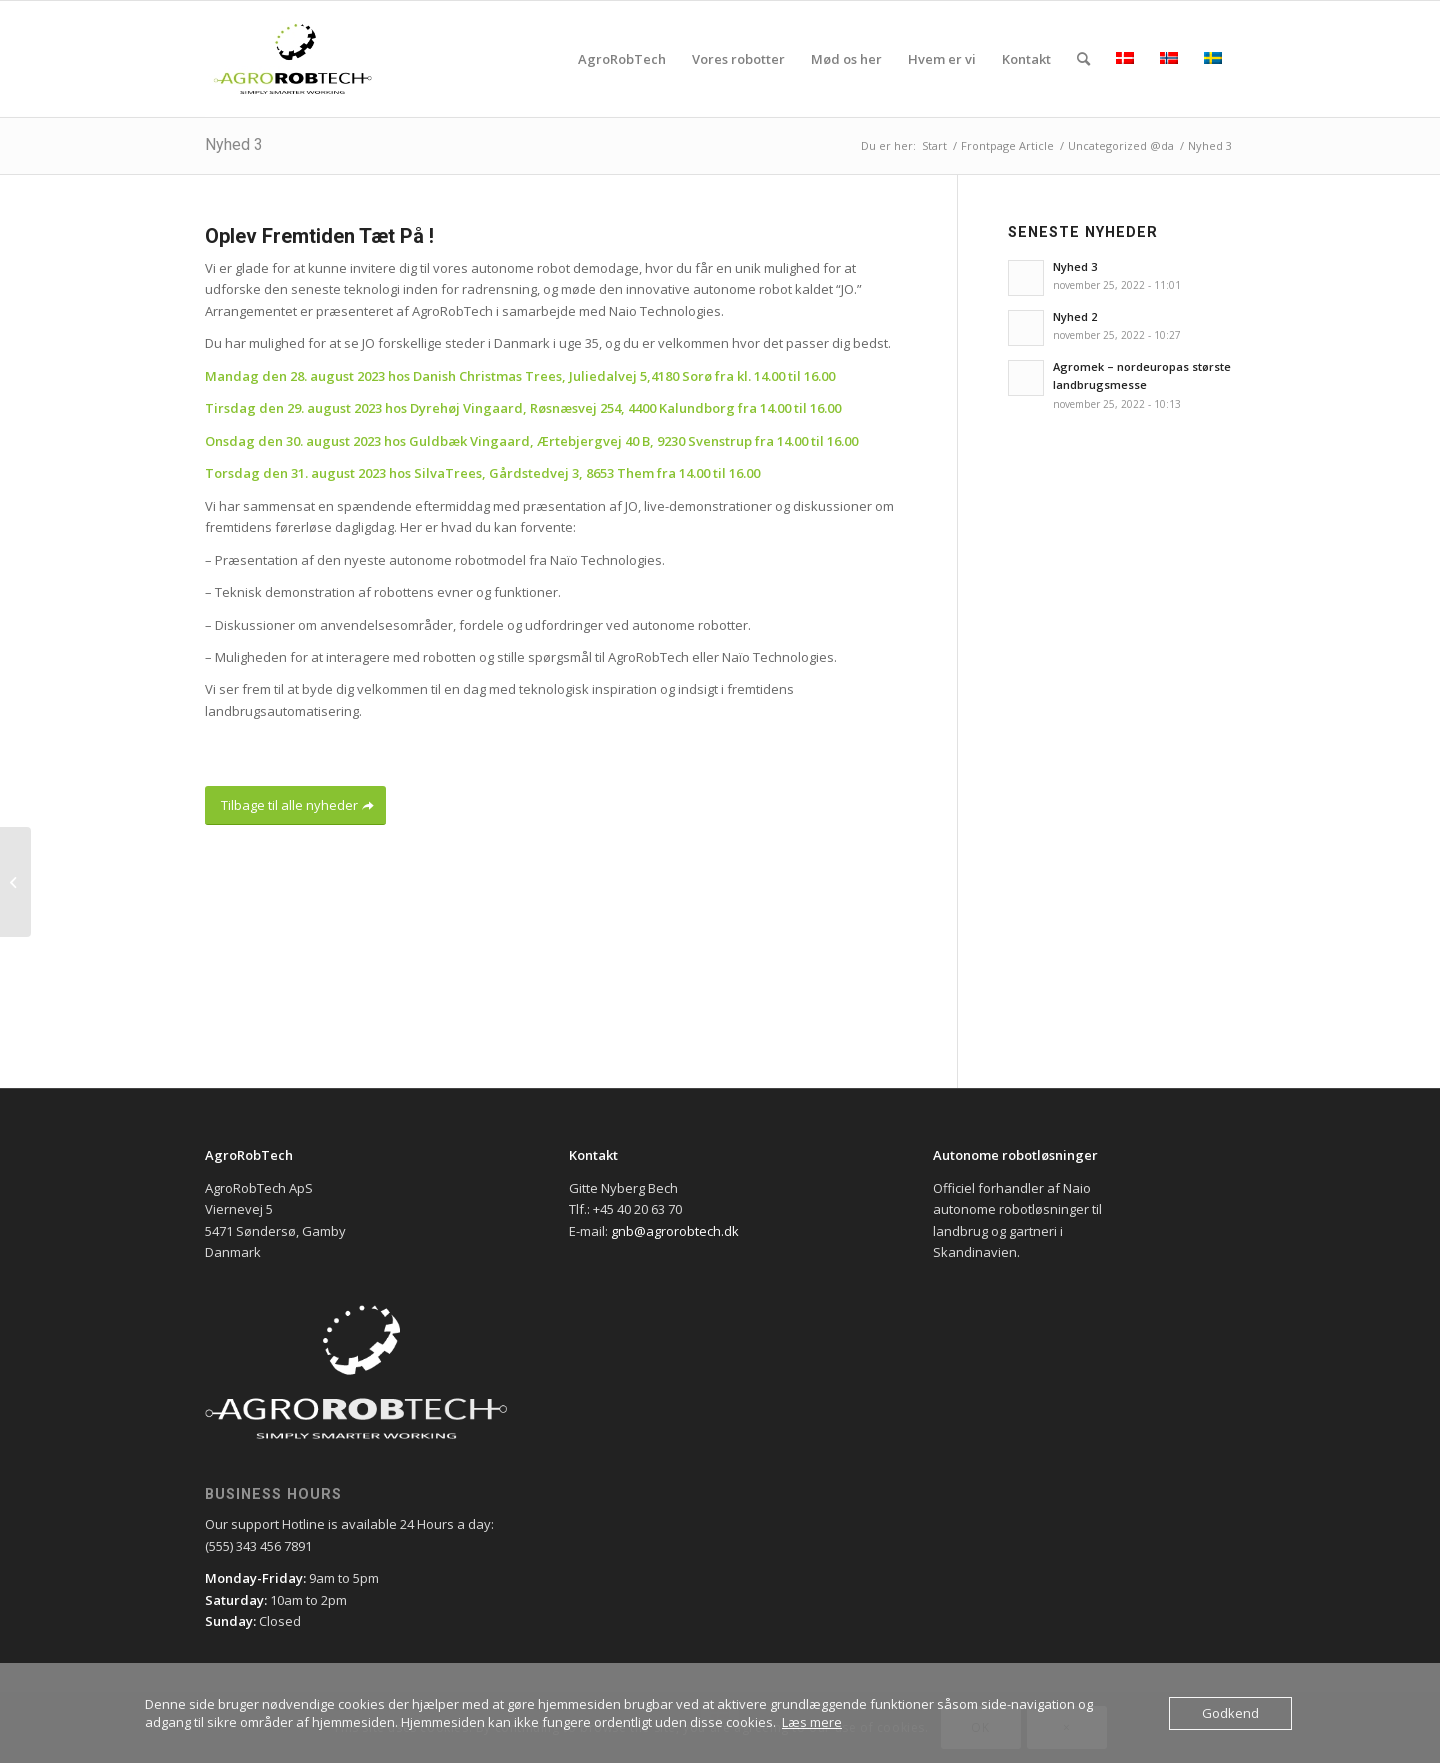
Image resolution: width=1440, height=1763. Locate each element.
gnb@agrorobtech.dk (675, 1231)
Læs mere (812, 1722)
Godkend (1230, 1713)
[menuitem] (622, 59)
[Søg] (1083, 59)
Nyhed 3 (234, 144)
